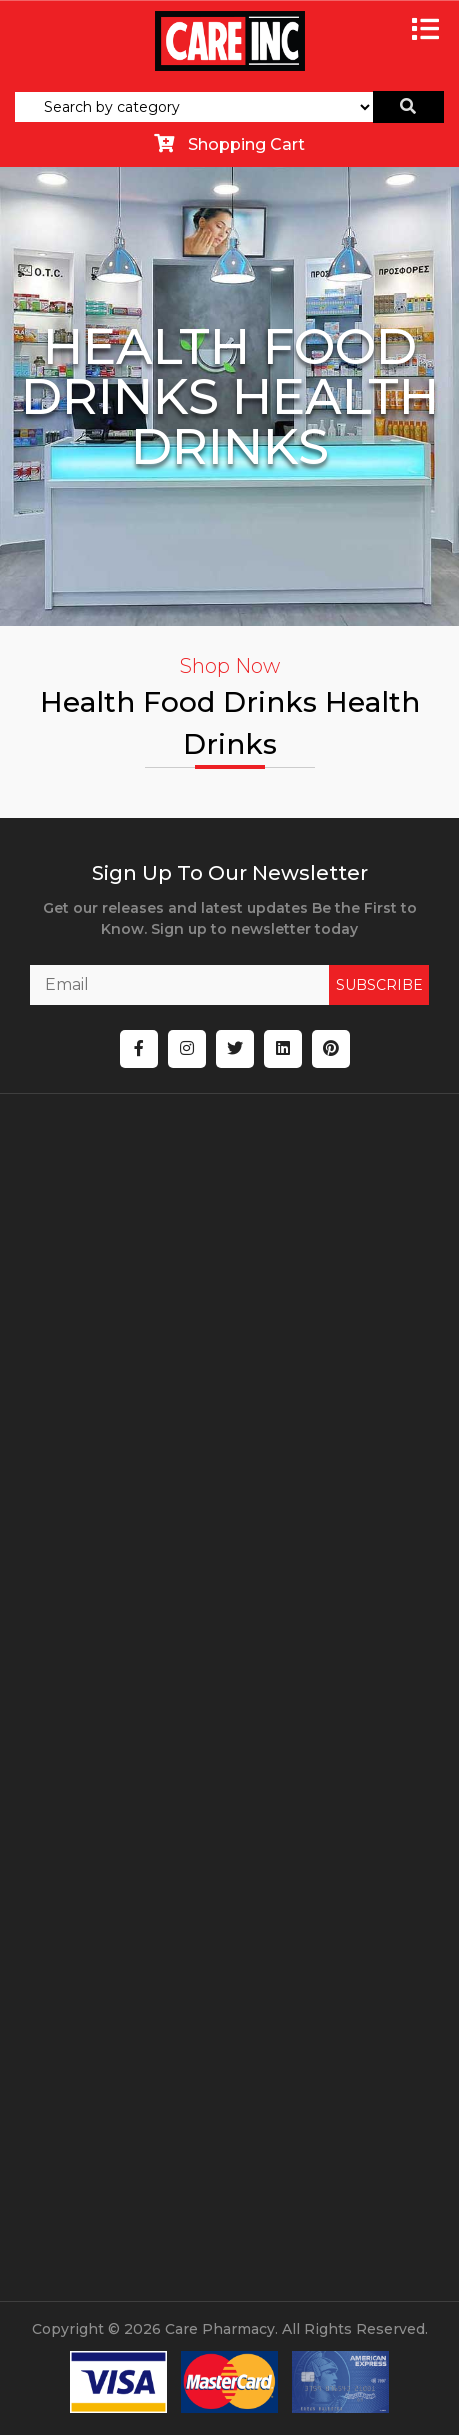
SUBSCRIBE (379, 985)
